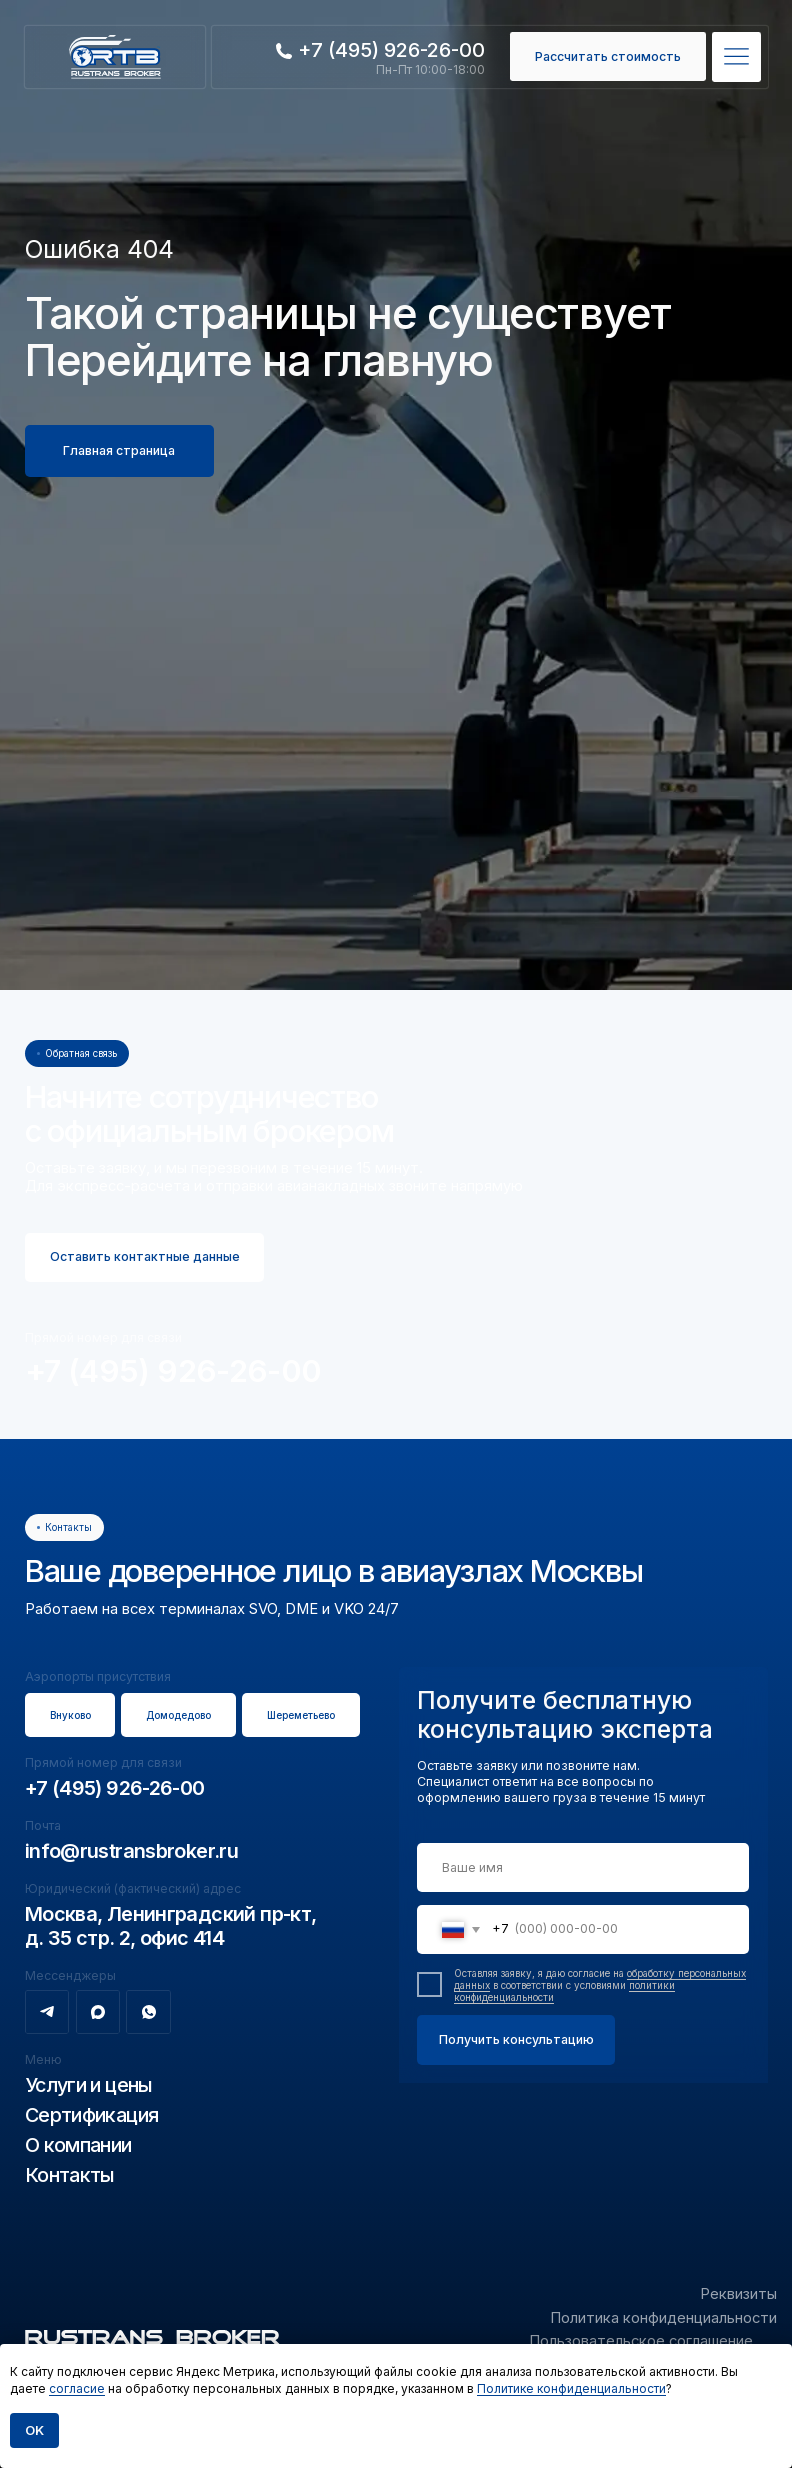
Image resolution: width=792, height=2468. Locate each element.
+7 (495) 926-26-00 (173, 1370)
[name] (583, 1868)
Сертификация (92, 2115)
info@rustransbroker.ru (131, 1851)
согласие (77, 2388)
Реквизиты (738, 2294)
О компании (78, 2145)
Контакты (70, 2175)
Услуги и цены (89, 2085)
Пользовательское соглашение (641, 2341)
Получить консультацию (516, 2039)
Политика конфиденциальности (663, 2318)
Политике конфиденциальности (571, 2388)
